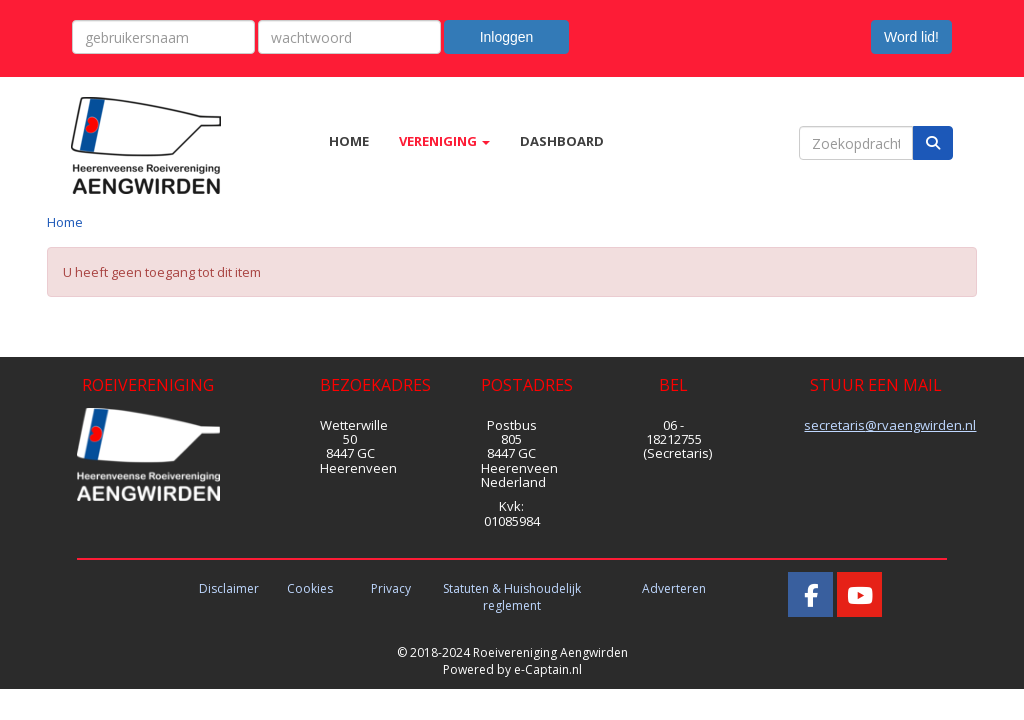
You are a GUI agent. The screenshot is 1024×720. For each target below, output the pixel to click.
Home (65, 222)
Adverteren (674, 588)
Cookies (310, 588)
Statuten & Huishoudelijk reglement (512, 597)
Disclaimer (229, 588)
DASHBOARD (562, 141)
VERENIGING (444, 141)
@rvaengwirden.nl (890, 425)
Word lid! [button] (911, 37)
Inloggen (507, 37)
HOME (349, 141)
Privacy (391, 588)
